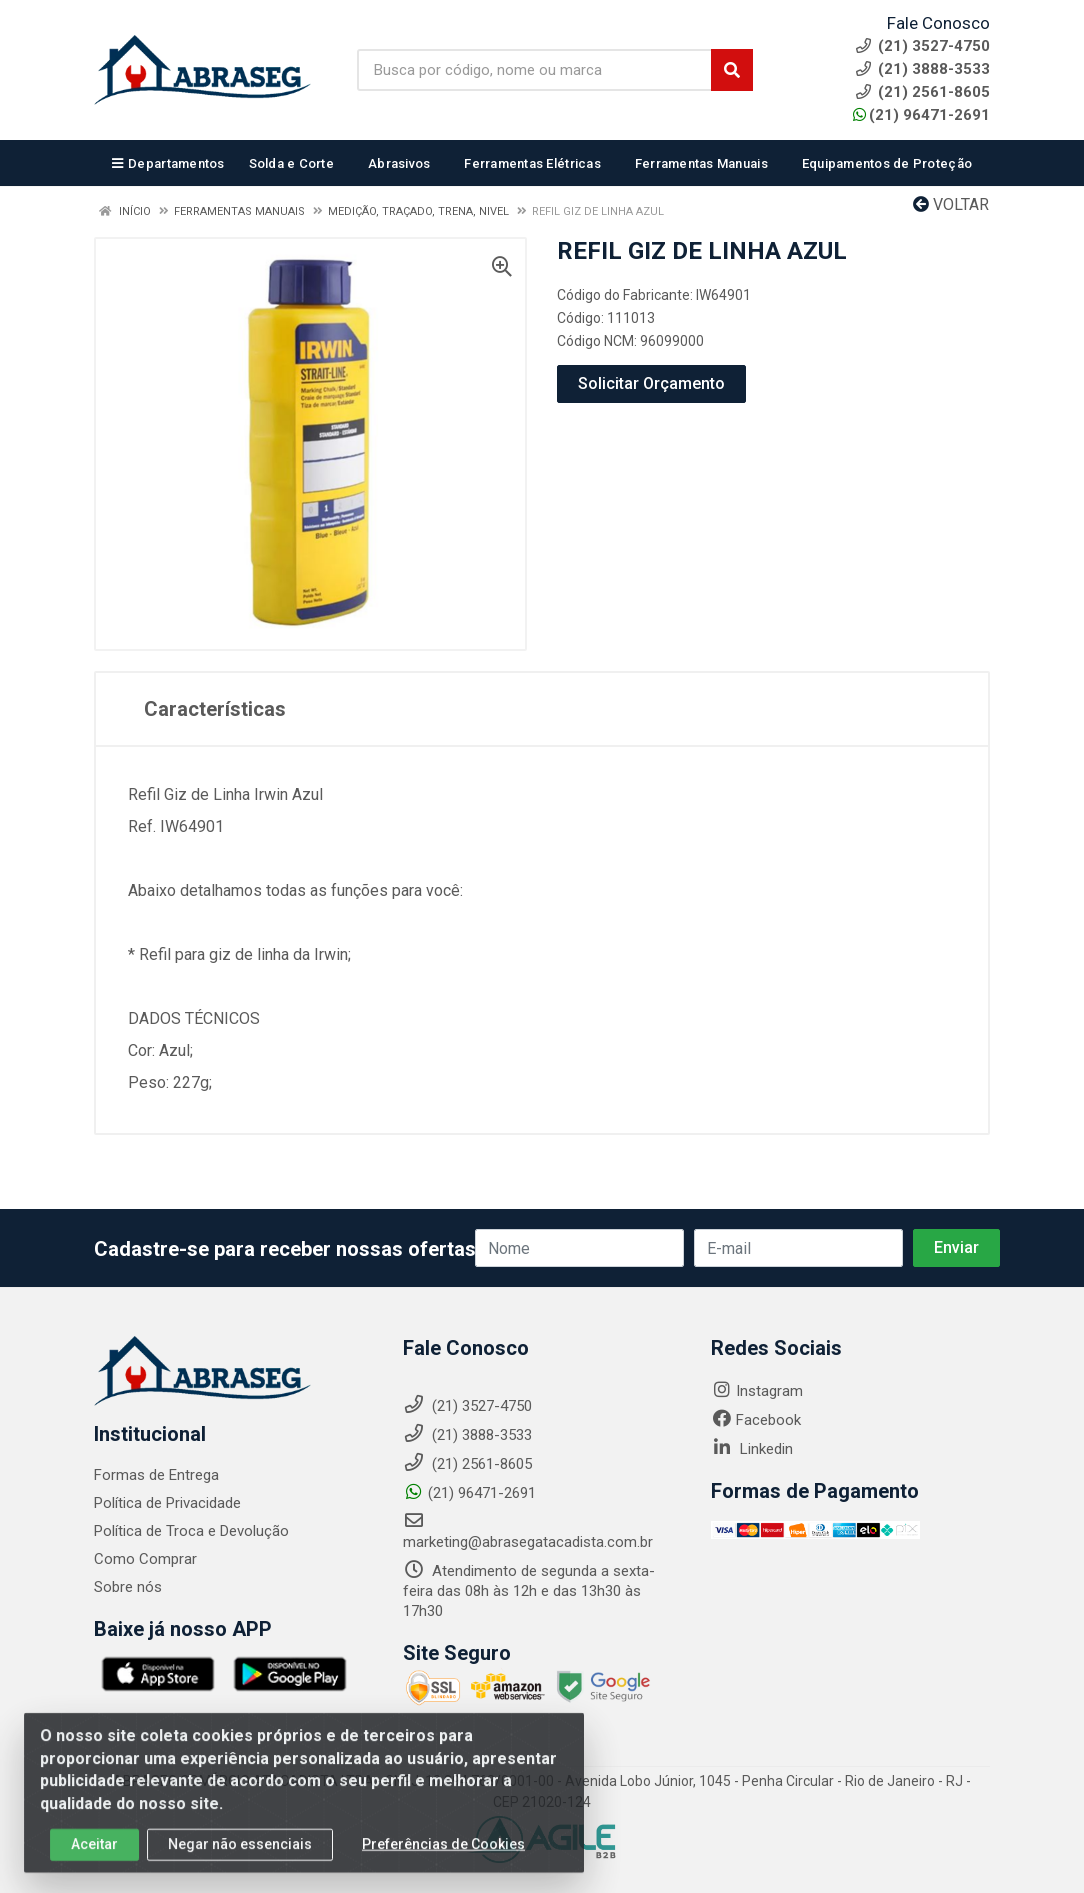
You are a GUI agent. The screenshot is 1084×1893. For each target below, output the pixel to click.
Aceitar (94, 1859)
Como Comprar (145, 1559)
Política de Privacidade (167, 1503)
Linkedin (752, 1449)
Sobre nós (128, 1587)
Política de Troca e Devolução (191, 1531)
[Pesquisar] (732, 70)
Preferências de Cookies (443, 1859)
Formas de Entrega (156, 1475)
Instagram (757, 1391)
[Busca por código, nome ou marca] (534, 70)
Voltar (951, 204)
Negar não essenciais (240, 1859)
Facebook (756, 1420)
